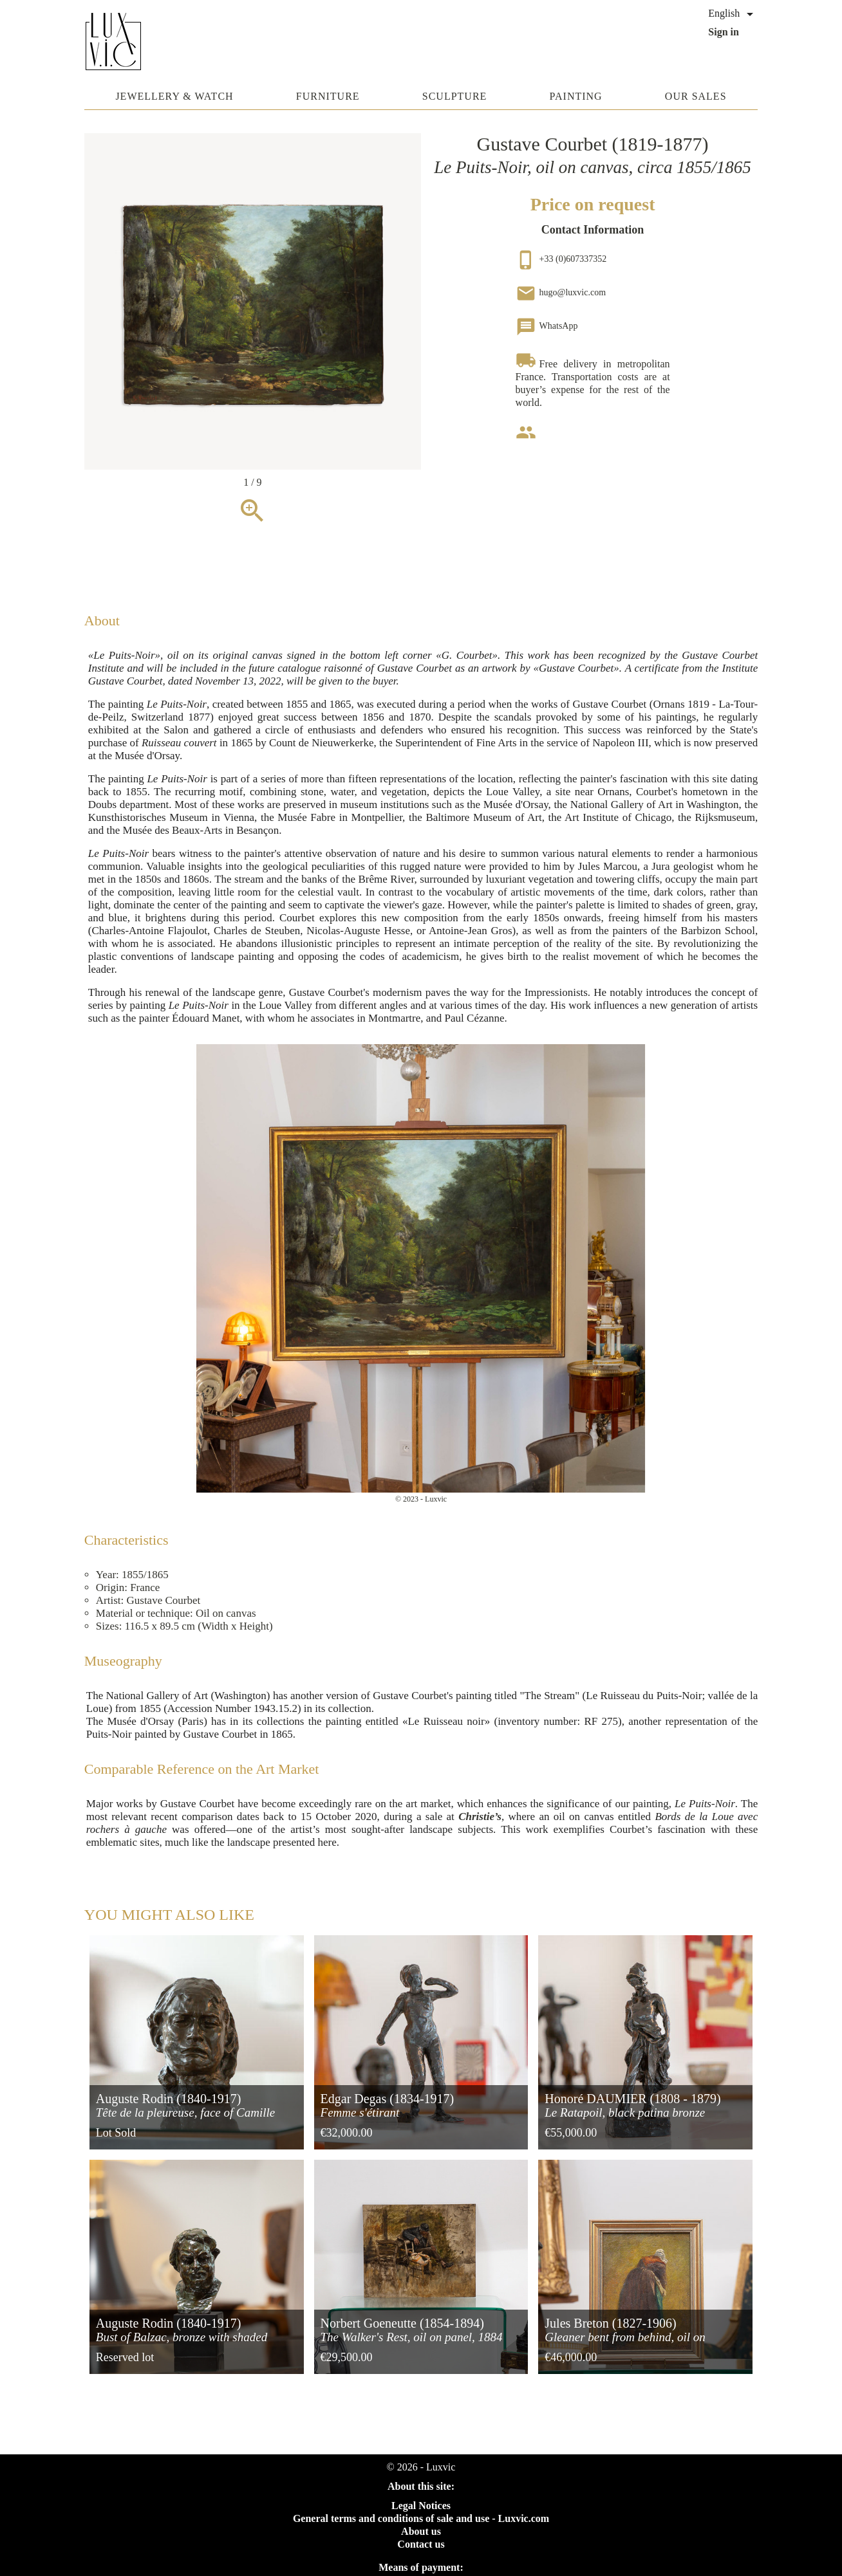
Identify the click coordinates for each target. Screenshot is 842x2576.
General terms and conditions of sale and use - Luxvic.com (421, 2518)
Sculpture (454, 96)
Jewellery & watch (174, 96)
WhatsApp (547, 326)
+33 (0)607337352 (561, 259)
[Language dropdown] (733, 14)
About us (421, 2531)
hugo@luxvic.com (561, 292)
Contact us (420, 2544)
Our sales (696, 96)
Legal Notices (421, 2505)
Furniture (328, 96)
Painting (576, 96)
